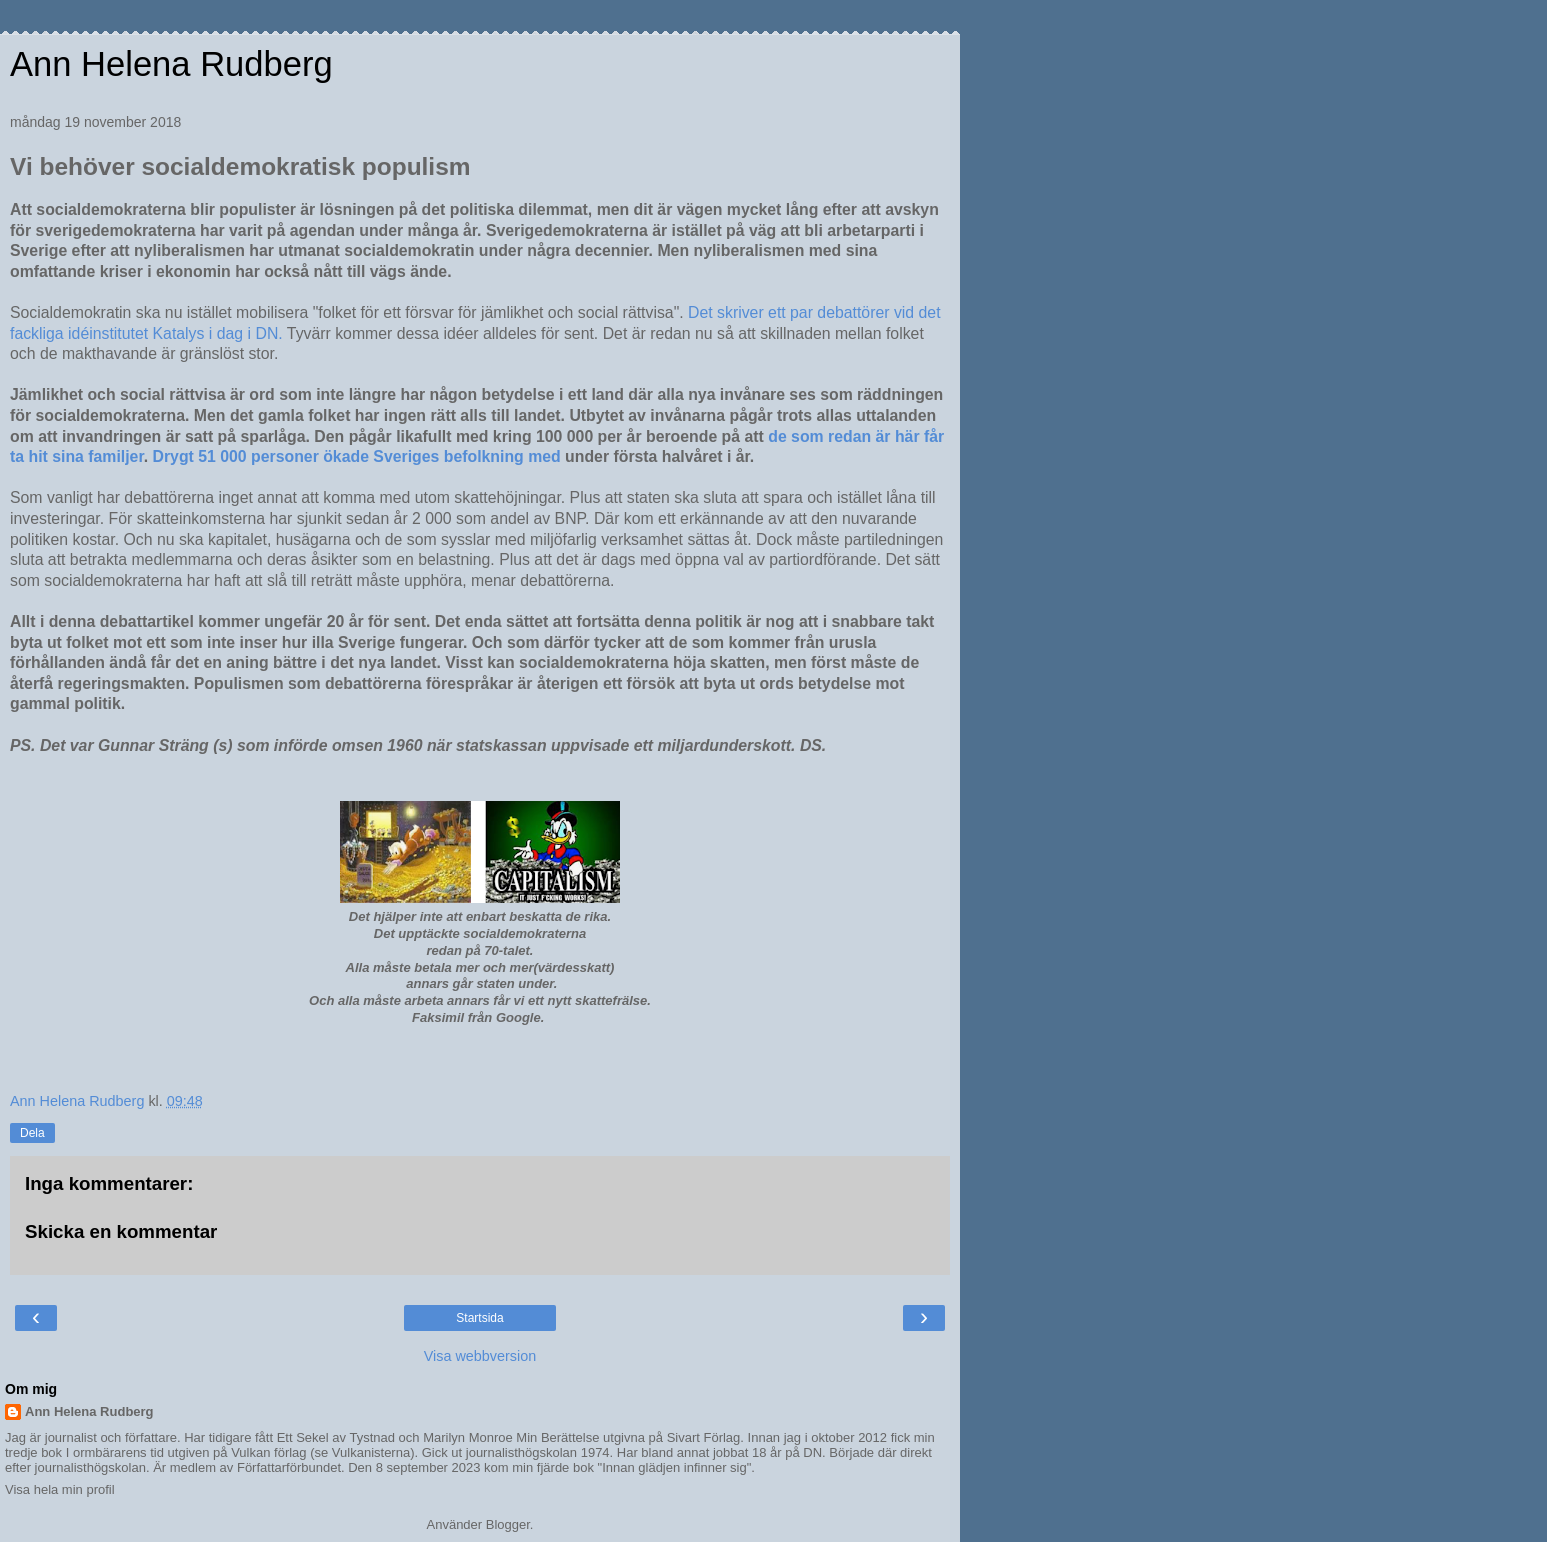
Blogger (508, 1524)
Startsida (479, 1318)
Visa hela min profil (60, 1489)
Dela (32, 1133)
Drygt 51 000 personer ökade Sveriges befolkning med (359, 456)
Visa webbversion (480, 1356)
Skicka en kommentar (121, 1231)
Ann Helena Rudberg (171, 64)
